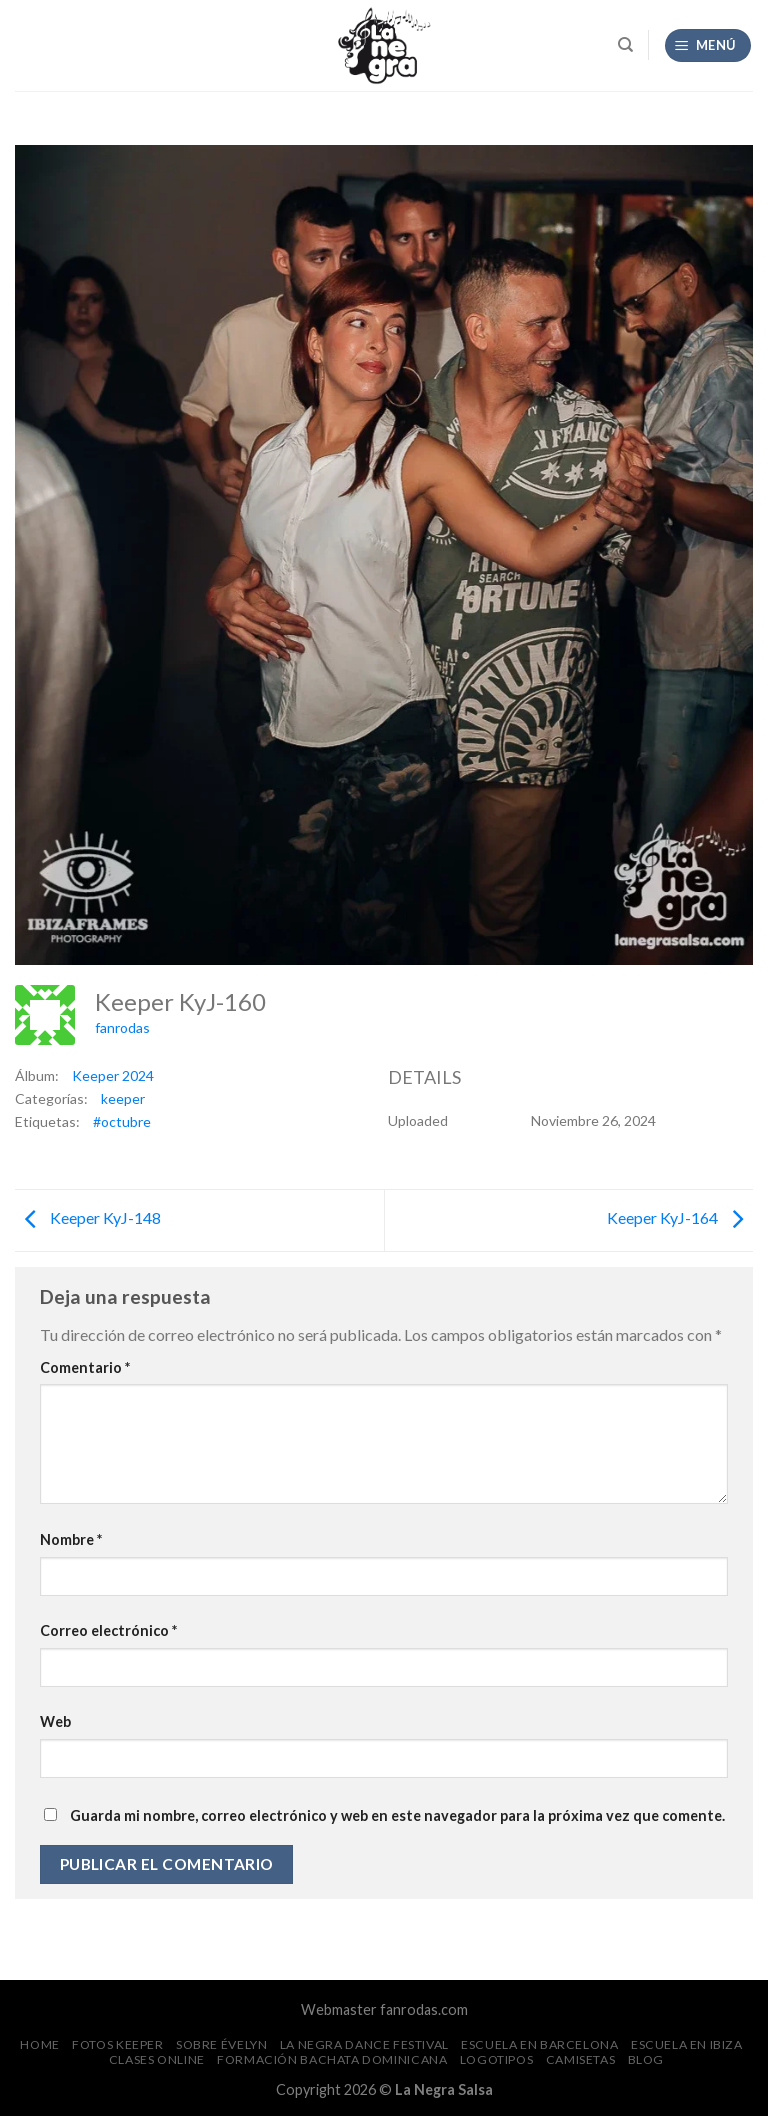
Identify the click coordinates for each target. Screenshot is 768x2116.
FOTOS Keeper (117, 2044)
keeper (123, 1098)
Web (55, 1721)
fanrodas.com (424, 2009)
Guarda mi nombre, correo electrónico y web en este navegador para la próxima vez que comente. (397, 1815)
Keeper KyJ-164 (680, 1217)
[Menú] (708, 45)
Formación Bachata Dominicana (332, 2059)
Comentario (85, 1367)
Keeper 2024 (113, 1075)
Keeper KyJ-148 (88, 1217)
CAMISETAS (581, 2059)
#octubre (122, 1121)
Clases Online (157, 2059)
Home (39, 2044)
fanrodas (122, 1027)
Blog (646, 2059)
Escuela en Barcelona (539, 2044)
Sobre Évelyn (221, 2044)
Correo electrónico (108, 1630)
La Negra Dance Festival (364, 2044)
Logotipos (497, 2059)
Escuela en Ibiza (687, 2044)
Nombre (71, 1539)
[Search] (625, 45)
